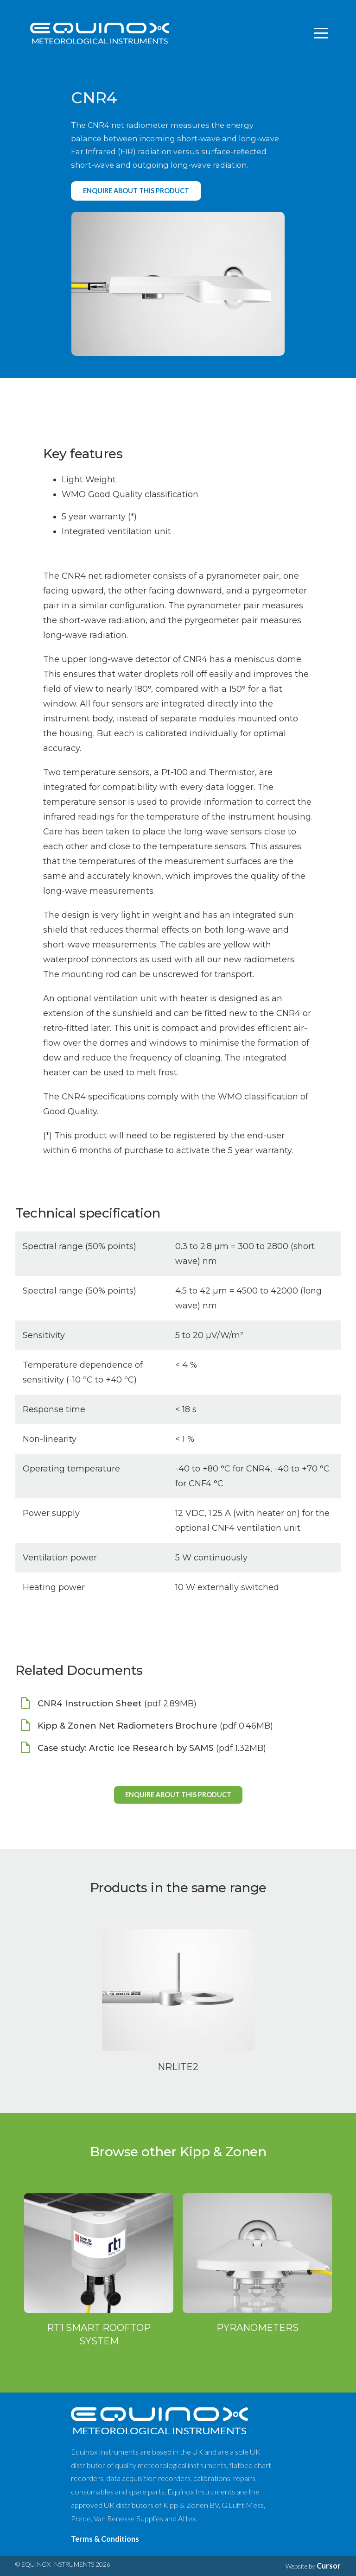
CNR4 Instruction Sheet (90, 1703)
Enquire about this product (136, 191)
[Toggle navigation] (321, 33)
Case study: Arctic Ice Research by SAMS (126, 1748)
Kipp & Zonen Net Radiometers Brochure (127, 1726)
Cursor (329, 2565)
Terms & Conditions (105, 2538)
